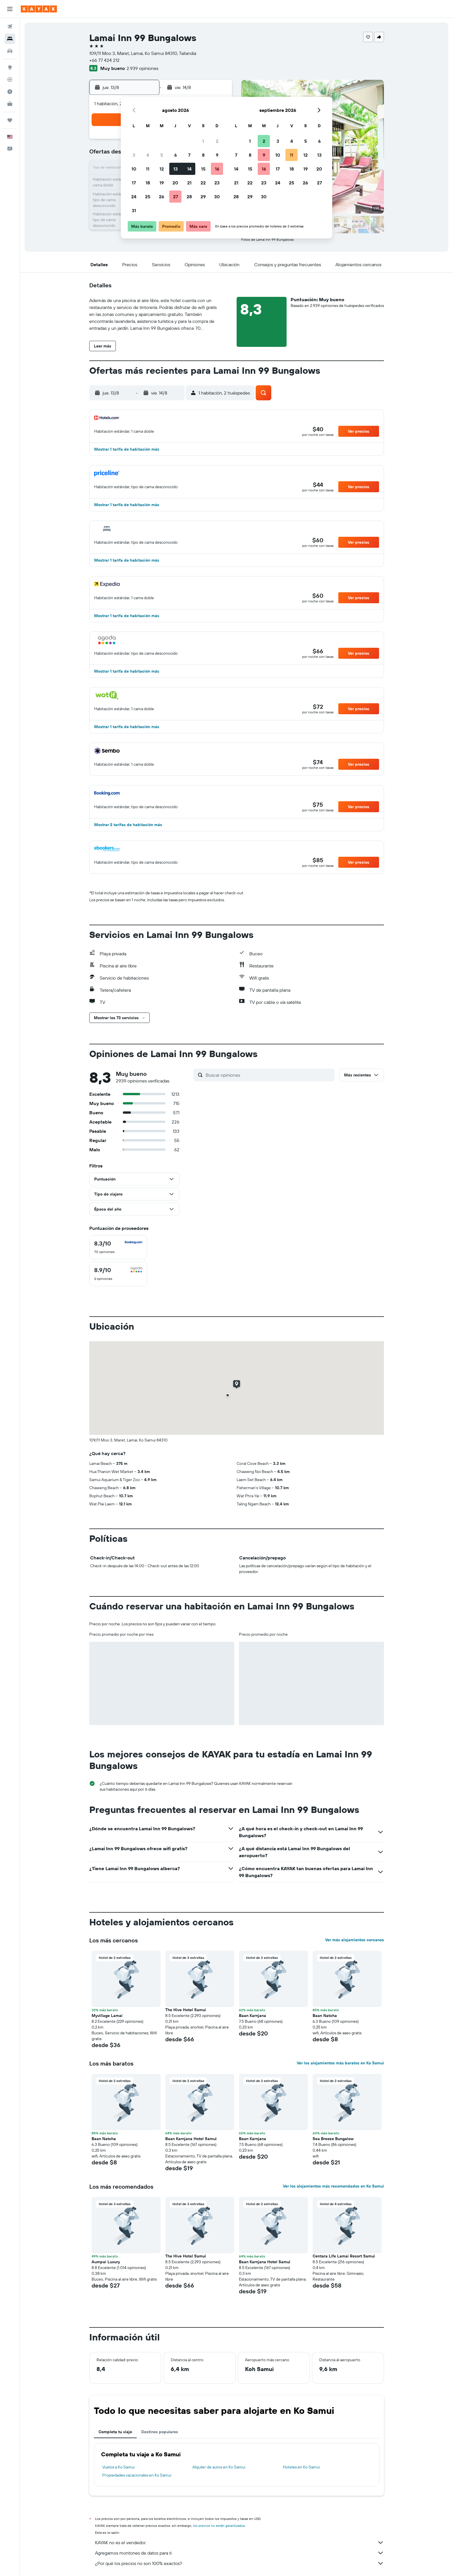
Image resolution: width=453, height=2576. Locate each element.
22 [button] (203, 183)
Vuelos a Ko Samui (118, 2467)
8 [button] (203, 155)
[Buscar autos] (9, 51)
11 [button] (147, 169)
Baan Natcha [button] (325, 2015)
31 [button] (134, 210)
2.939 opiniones (142, 68)
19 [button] (161, 183)
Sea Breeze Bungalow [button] (333, 2138)
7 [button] (189, 155)
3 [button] (134, 155)
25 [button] (147, 196)
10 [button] (133, 169)
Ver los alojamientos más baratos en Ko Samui (340, 2063)
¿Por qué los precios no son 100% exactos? (239, 2563)
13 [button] (175, 169)
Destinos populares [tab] (159, 2431)
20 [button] (175, 183)
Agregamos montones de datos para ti (239, 2552)
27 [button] (175, 196)
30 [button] (217, 196)
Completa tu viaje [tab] (115, 2431)
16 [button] (217, 169)
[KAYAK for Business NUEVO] (9, 104)
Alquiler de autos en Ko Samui (218, 2467)
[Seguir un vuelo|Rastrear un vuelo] (9, 79)
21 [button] (189, 183)
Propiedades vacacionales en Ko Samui (136, 2475)
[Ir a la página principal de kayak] (39, 8)
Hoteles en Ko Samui (301, 2467)
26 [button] (161, 196)
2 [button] (217, 141)
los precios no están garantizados (219, 2525)
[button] (9, 9)
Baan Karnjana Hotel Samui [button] (191, 2138)
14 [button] (189, 169)
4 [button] (147, 155)
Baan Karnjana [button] (252, 2015)
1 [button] (203, 141)
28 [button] (189, 196)
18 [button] (148, 183)
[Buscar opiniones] (268, 1075)
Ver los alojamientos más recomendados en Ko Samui (333, 2186)
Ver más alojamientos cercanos (354, 1939)
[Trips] (9, 120)
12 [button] (161, 169)
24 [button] (133, 196)
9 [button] (217, 155)
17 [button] (134, 183)
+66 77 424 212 (104, 60)
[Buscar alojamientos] (9, 39)
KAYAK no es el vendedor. (239, 2542)
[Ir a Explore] (9, 67)
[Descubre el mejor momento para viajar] (9, 91)
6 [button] (175, 155)
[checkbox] (118, 1247)
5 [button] (161, 155)
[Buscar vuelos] (9, 26)
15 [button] (203, 169)
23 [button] (217, 183)
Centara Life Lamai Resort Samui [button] (344, 2256)
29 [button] (203, 196)
